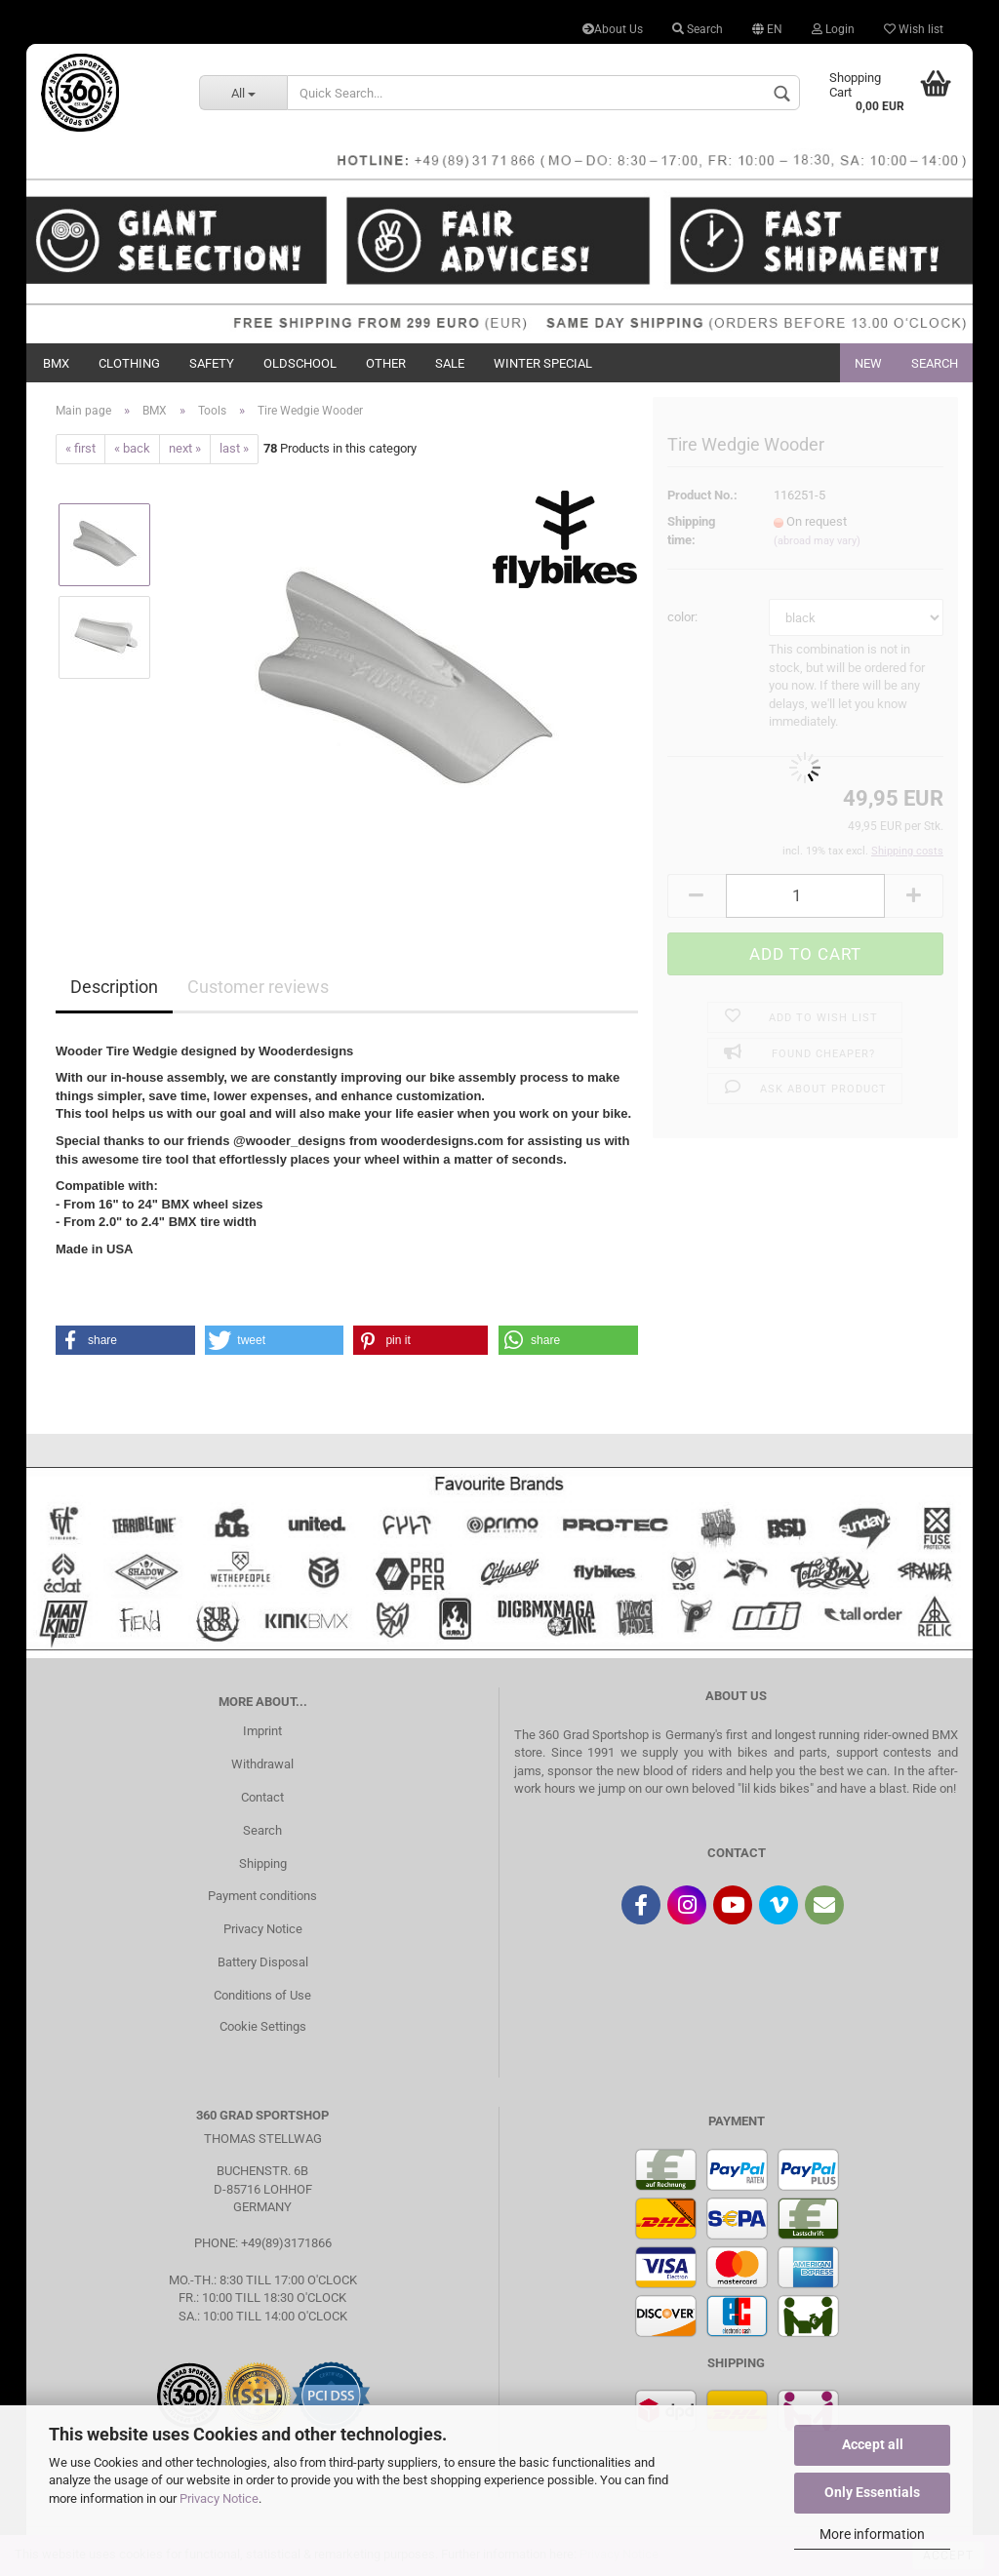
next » (185, 448)
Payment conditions (262, 1895)
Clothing (129, 363)
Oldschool (300, 363)
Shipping (263, 1863)
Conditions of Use (262, 1995)
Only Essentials (872, 2492)
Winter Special (543, 363)
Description (114, 986)
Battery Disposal (263, 1962)
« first (80, 448)
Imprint (262, 1731)
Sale (449, 363)
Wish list (913, 29)
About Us (612, 29)
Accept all (872, 2444)
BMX (56, 363)
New (868, 363)
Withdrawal (262, 1764)
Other (386, 363)
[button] (125, 1340)
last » (234, 448)
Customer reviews (258, 986)
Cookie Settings (263, 2026)
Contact (262, 1797)
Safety (211, 363)
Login (833, 29)
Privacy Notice (219, 2498)
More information (872, 2534)
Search (697, 29)
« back (132, 448)
